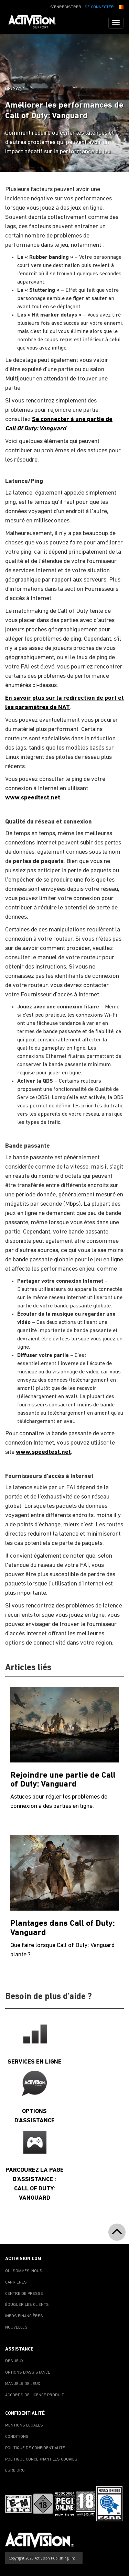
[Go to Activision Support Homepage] (36, 22)
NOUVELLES (16, 2327)
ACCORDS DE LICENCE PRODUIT (34, 2395)
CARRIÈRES (16, 2282)
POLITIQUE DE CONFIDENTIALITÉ (35, 2448)
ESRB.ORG (15, 2470)
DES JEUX (14, 2361)
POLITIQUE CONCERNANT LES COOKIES (41, 2459)
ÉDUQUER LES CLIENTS (27, 2305)
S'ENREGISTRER (65, 7)
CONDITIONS (17, 2437)
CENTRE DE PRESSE (24, 2294)
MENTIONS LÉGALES (24, 2425)
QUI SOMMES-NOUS (23, 2271)
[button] (120, 6)
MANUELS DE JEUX (22, 2384)
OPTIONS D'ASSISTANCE (27, 2372)
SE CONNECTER (99, 7)
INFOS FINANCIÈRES (24, 2316)
